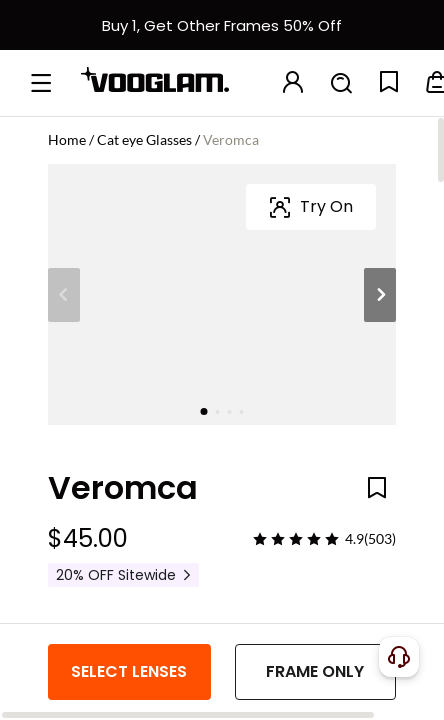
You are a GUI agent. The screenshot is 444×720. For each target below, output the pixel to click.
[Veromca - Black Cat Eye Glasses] (88, 398)
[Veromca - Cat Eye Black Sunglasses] (352, 398)
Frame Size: (90, 481)
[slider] (296, 278)
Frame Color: (95, 337)
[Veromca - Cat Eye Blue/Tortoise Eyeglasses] (176, 398)
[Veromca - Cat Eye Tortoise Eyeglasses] (264, 398)
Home (67, 139)
